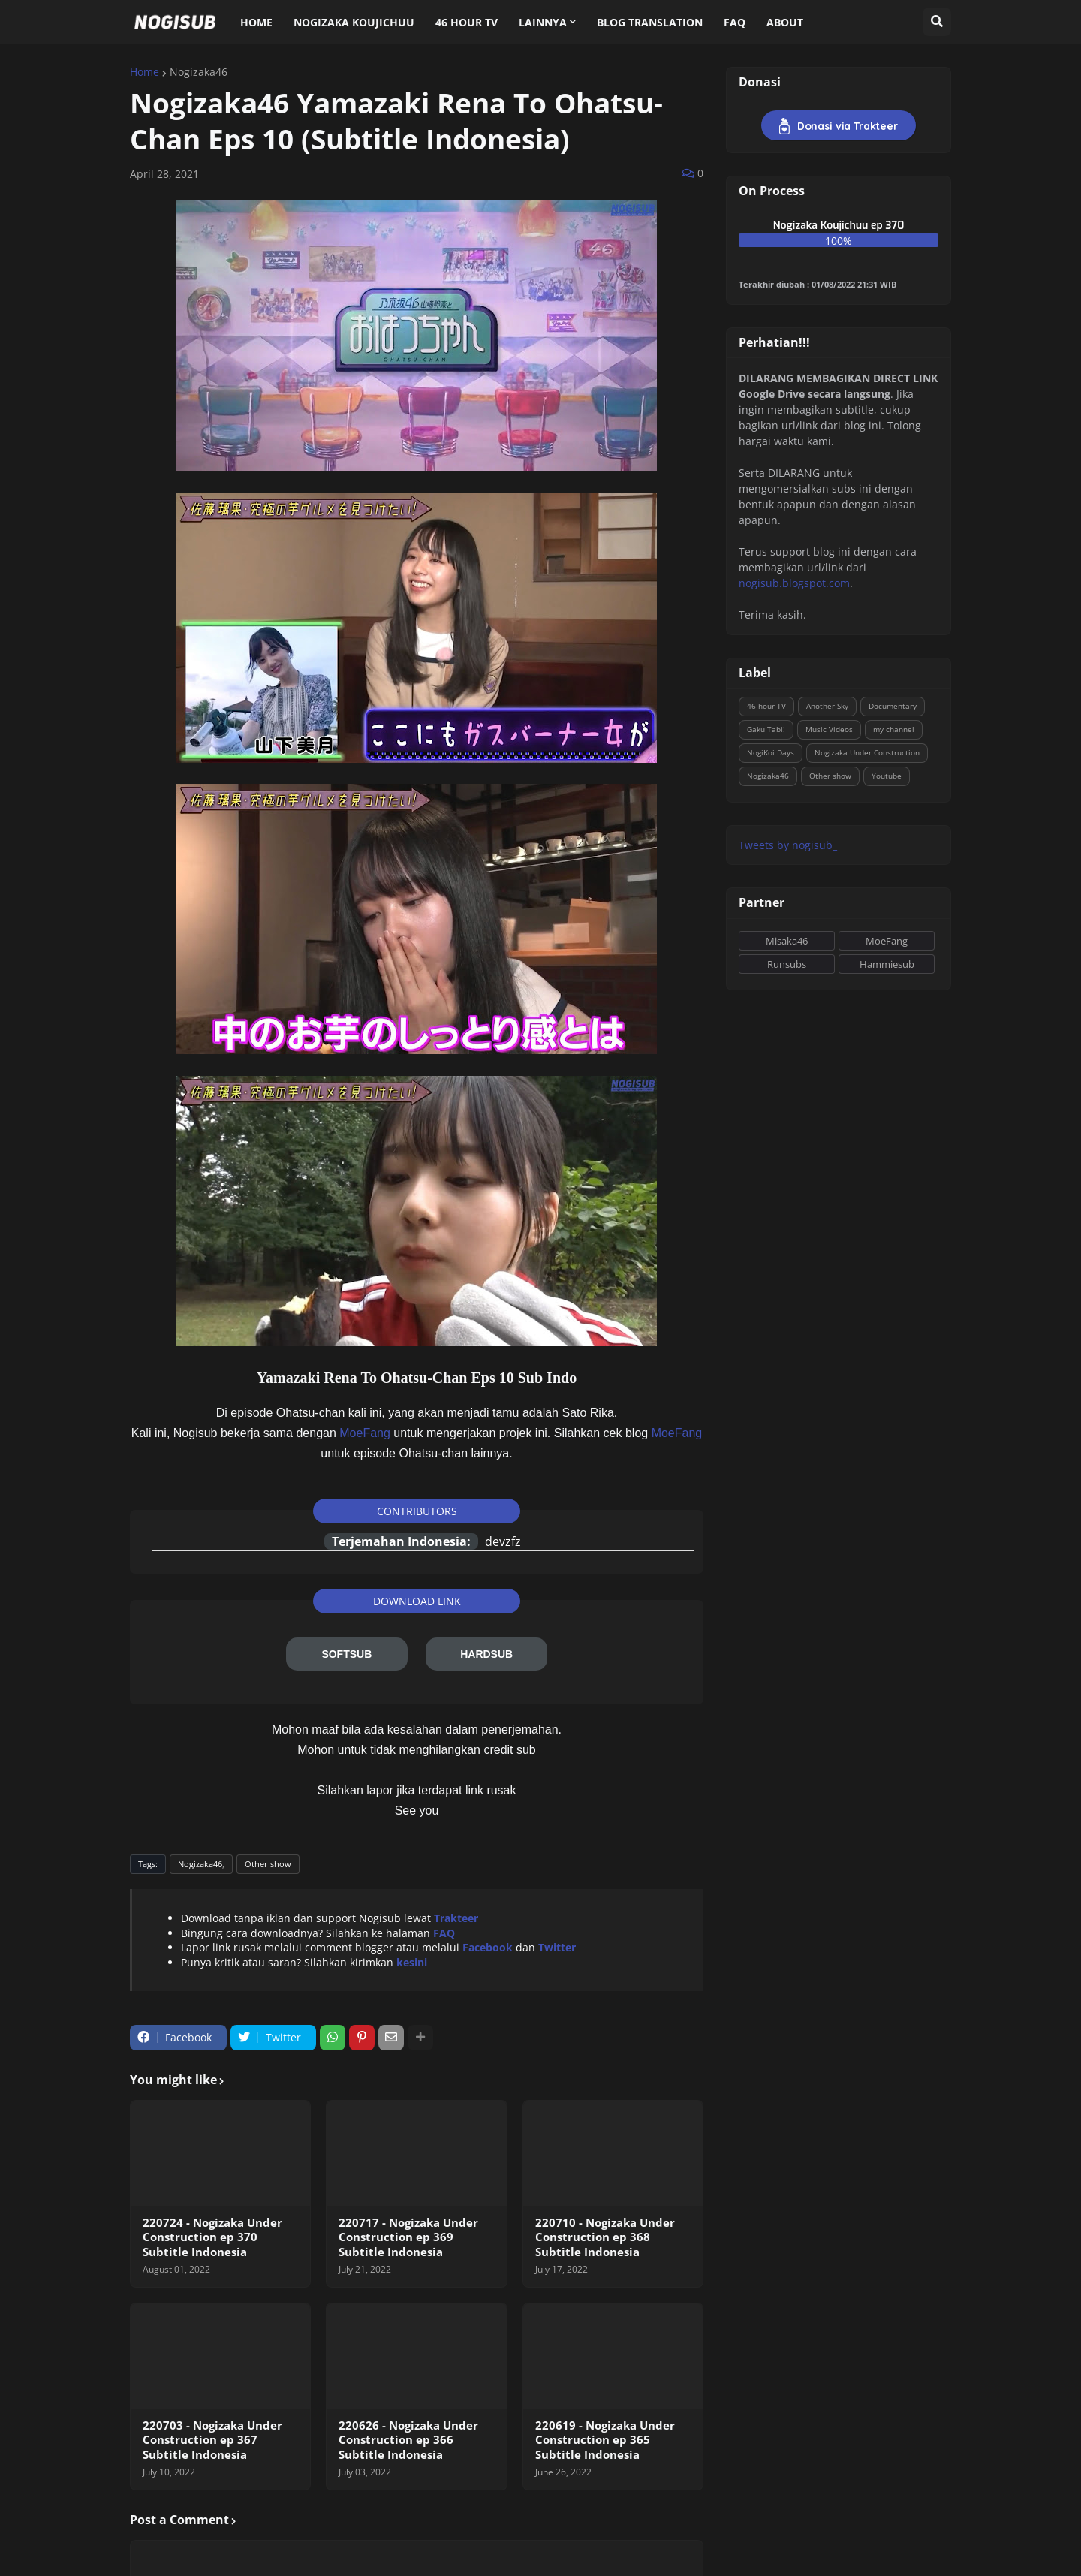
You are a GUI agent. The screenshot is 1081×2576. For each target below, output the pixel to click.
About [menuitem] (784, 22)
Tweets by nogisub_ (788, 845)
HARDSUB (486, 1654)
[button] (937, 22)
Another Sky (827, 705)
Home (144, 72)
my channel (893, 729)
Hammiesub (887, 964)
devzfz (503, 1541)
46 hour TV (766, 705)
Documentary (893, 705)
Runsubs (786, 964)
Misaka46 (787, 941)
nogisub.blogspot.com (794, 583)
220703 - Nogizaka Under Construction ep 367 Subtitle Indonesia (212, 2440)
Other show (268, 1863)
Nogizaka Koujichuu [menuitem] (354, 22)
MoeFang (364, 1433)
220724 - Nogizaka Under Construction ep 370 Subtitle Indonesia (212, 2237)
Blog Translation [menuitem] (650, 22)
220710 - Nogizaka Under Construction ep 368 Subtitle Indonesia (605, 2237)
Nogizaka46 (198, 72)
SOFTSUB (346, 1654)
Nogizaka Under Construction (867, 752)
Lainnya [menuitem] (543, 22)
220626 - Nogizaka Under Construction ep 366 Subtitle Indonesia (408, 2440)
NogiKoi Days (770, 752)
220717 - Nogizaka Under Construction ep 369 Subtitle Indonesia (408, 2237)
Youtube (887, 775)
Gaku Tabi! (766, 729)
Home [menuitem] (256, 22)
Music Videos (829, 729)
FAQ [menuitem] (734, 22)
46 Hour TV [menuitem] (466, 22)
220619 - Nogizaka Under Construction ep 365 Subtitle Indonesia (605, 2440)
